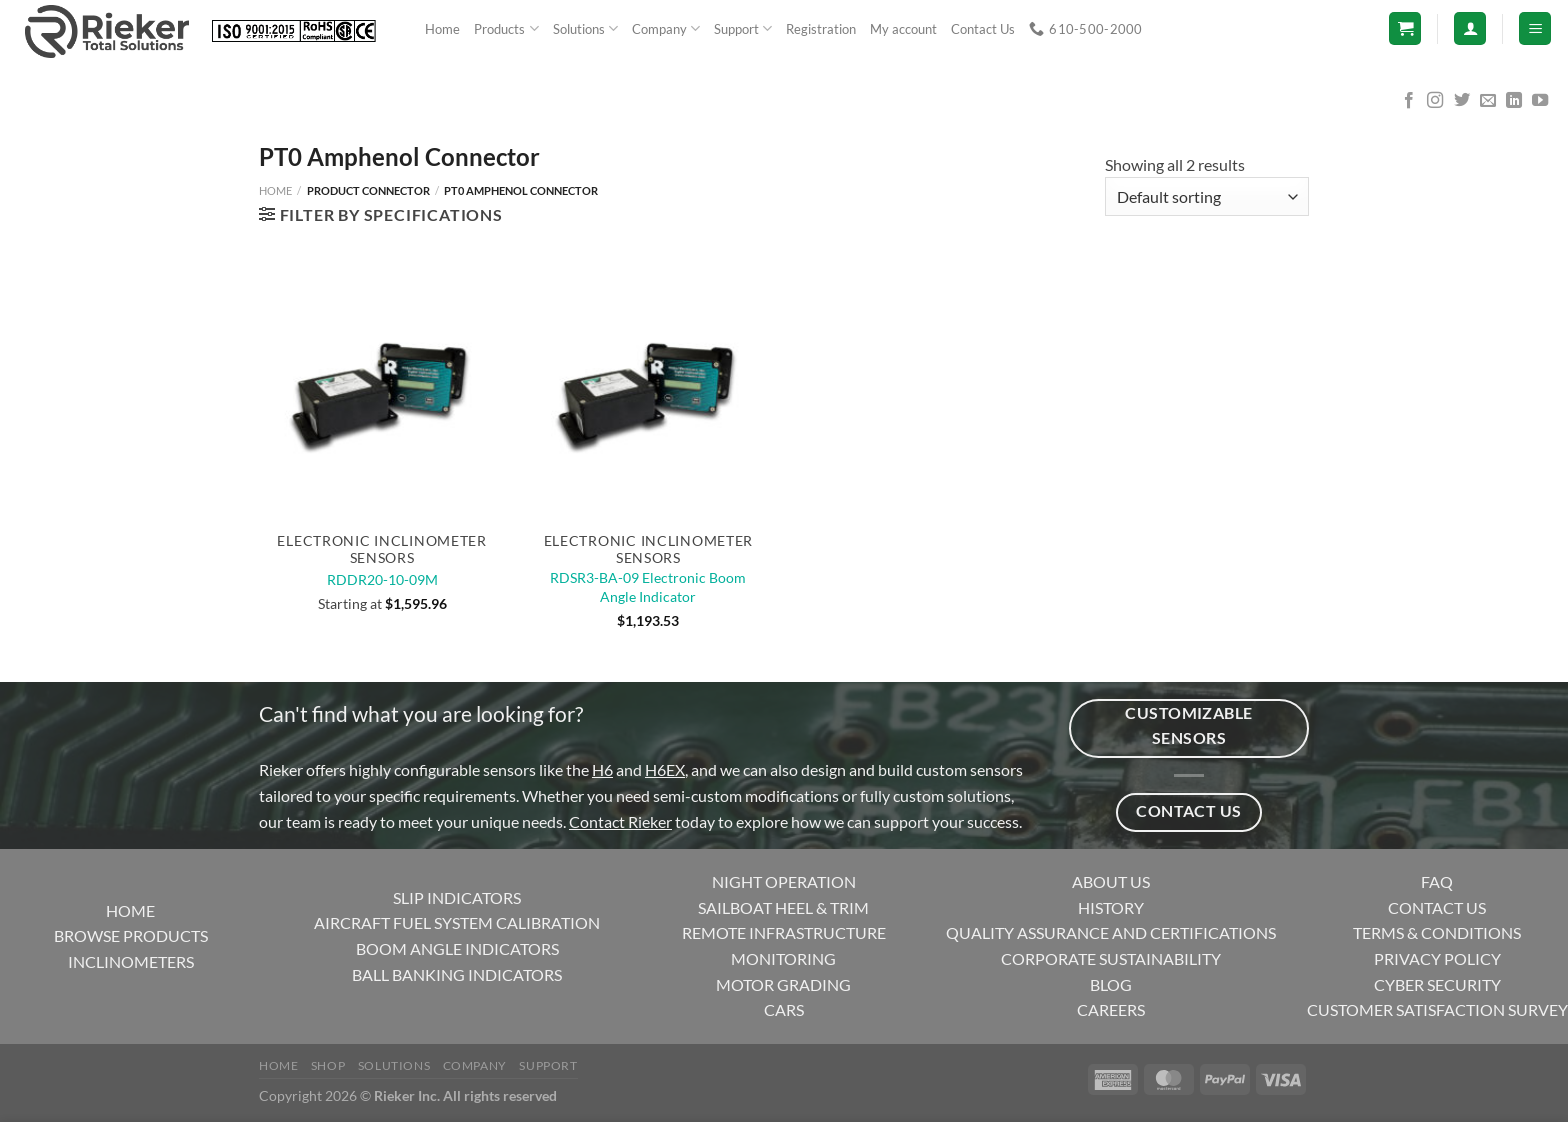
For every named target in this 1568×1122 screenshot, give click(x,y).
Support (743, 28)
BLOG (1111, 984)
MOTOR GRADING (783, 984)
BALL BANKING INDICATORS (457, 974)
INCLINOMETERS (131, 961)
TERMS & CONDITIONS (1437, 932)
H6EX (665, 769)
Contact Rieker (620, 821)
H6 (602, 769)
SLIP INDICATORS (457, 897)
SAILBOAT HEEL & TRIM (783, 907)
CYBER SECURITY (1437, 984)
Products (506, 28)
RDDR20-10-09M (382, 579)
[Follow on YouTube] (1540, 101)
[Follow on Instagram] (1435, 101)
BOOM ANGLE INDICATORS (457, 948)
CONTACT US (1437, 907)
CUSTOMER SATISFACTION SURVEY (1437, 1009)
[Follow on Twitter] (1462, 101)
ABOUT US (1111, 881)
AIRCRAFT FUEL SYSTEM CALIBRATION (457, 922)
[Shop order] (1207, 196)
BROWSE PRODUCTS (131, 935)
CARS (784, 1009)
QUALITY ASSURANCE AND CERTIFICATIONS (1111, 932)
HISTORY (1111, 907)
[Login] (1470, 28)
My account (903, 29)
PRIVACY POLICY (1437, 958)
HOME (130, 910)
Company (666, 28)
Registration (821, 29)
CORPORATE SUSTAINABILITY (1111, 958)
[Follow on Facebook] (1409, 101)
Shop (328, 1065)
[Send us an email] (1488, 101)
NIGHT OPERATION (784, 881)
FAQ (1437, 881)
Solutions (585, 28)
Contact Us (983, 29)
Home (442, 29)
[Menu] (1535, 28)
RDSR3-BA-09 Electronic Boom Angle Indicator (648, 587)
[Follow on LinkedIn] (1514, 101)
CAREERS (1111, 1009)
